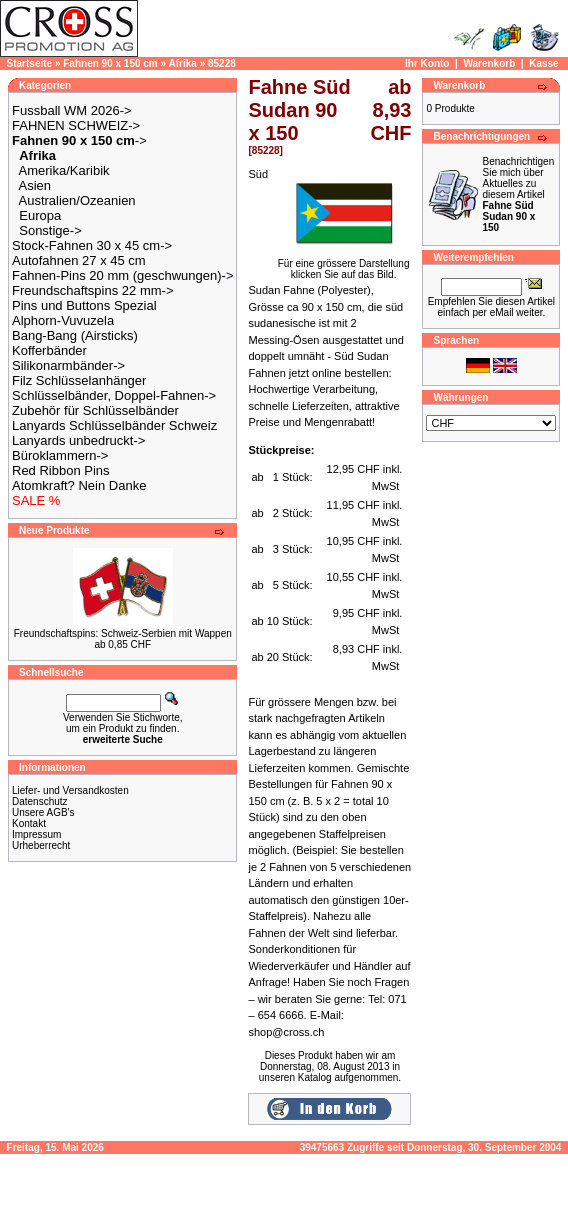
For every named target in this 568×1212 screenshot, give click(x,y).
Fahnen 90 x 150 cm (110, 63)
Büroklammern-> (60, 455)
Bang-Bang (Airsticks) (75, 335)
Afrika (183, 63)
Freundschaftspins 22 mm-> (92, 290)
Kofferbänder (49, 350)
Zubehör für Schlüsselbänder (95, 410)
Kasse (543, 63)
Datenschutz (40, 801)
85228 (222, 63)
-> (79, 140)
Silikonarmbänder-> (68, 365)
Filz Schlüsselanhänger (79, 380)
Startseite (30, 63)
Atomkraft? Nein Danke (79, 485)
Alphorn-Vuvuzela (63, 320)
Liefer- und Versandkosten (70, 790)
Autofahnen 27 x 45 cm (79, 260)
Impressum (36, 834)
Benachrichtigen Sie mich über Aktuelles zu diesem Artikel (518, 194)
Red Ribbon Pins (61, 470)
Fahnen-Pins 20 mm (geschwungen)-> (122, 275)
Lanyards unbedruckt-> (78, 440)
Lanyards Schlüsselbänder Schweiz (114, 425)
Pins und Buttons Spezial (84, 305)
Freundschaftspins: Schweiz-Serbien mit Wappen (123, 633)
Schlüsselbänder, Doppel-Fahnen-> (114, 395)
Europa (40, 215)
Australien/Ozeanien (77, 200)
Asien (35, 185)
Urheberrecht (41, 845)
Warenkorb (489, 63)
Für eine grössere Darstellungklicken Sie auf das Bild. (344, 264)
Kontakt (29, 823)
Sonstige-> (50, 230)
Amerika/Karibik (64, 170)
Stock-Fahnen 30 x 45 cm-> (92, 245)
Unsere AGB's (43, 812)
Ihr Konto (427, 63)
